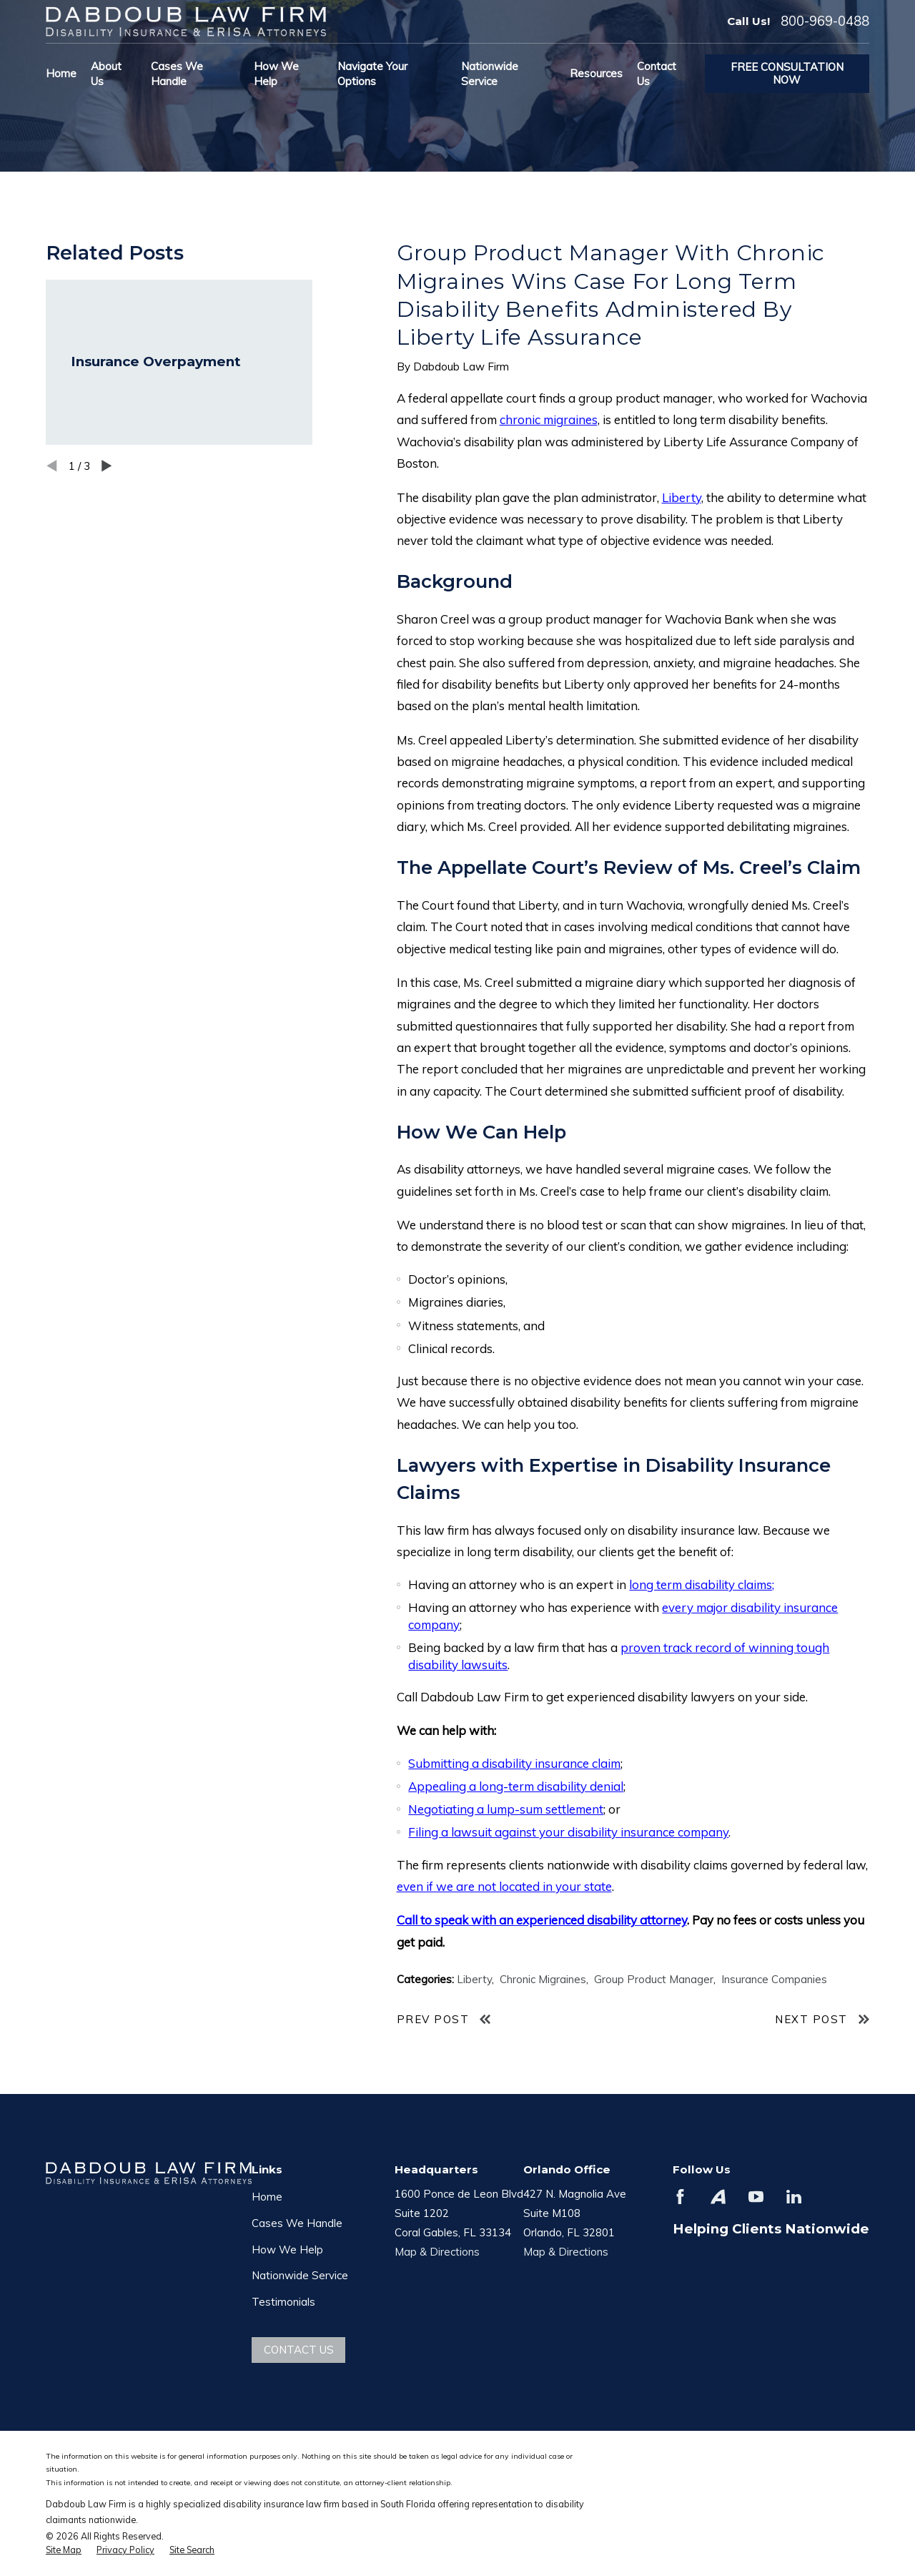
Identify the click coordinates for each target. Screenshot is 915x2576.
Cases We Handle (297, 2223)
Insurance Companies (774, 1979)
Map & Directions (437, 2251)
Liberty (681, 497)
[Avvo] (718, 2196)
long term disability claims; (701, 1584)
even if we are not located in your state (504, 1886)
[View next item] (107, 466)
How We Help (287, 2249)
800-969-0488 (825, 21)
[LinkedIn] (793, 2196)
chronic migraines (549, 419)
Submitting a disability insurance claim (514, 1763)
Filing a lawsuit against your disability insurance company (568, 1831)
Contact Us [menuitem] (656, 73)
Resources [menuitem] (596, 73)
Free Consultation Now (787, 73)
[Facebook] (680, 2196)
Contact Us (299, 2349)
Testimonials (283, 2302)
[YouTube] (755, 2196)
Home (267, 2196)
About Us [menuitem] (106, 73)
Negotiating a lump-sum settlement (505, 1809)
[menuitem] (63, 2550)
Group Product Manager (653, 1979)
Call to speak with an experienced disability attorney (542, 1919)
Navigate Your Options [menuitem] (372, 73)
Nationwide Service (300, 2275)
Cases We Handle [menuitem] (177, 73)
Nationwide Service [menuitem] (489, 73)
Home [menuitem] (61, 73)
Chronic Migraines (543, 1979)
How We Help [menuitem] (276, 73)
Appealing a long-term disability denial (515, 1786)
